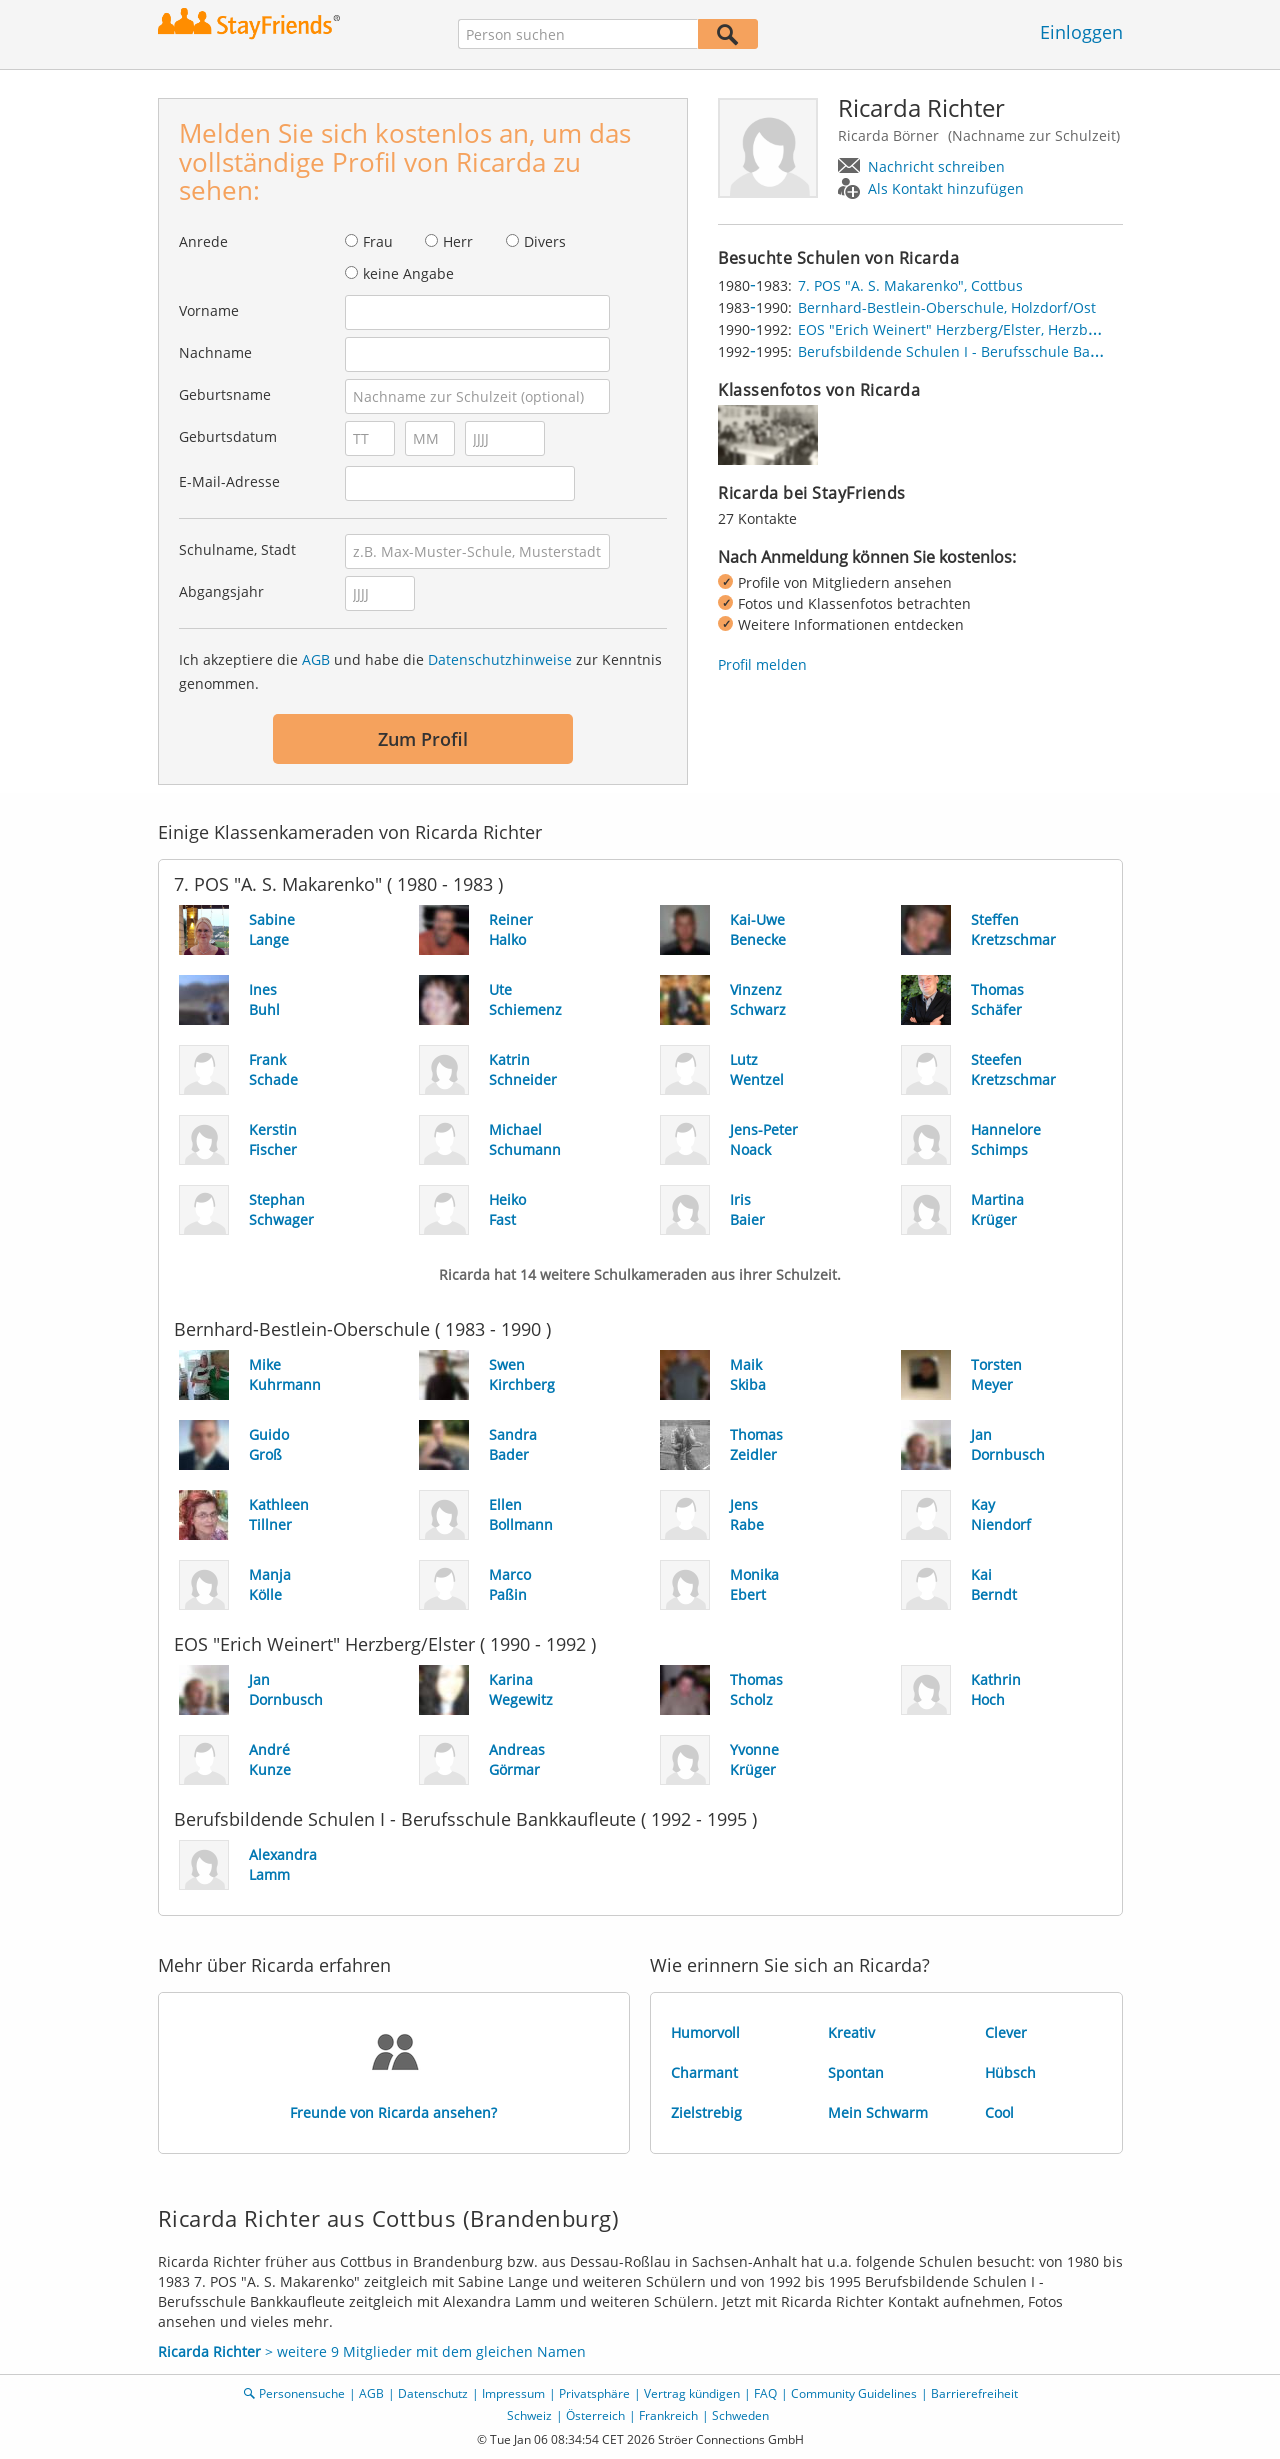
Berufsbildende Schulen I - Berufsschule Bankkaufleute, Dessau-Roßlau (1037, 351)
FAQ (765, 2393)
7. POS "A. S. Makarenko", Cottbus (910, 285)
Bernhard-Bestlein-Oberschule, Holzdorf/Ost (947, 307)
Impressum (513, 2393)
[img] (768, 435)
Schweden (740, 2415)
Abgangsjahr (221, 591)
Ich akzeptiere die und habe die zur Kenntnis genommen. (420, 671)
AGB (316, 659)
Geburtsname (225, 394)
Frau (378, 241)
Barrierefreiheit (974, 2393)
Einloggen (1081, 32)
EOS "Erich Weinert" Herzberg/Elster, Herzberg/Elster (975, 329)
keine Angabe (408, 273)
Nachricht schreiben (936, 166)
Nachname (215, 352)
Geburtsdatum (228, 436)
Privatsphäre (594, 2393)
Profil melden (762, 664)
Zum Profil (423, 739)
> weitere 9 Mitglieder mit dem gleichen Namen (372, 2351)
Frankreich (668, 2415)
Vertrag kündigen (692, 2393)
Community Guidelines (854, 2393)
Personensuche (302, 2393)
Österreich (595, 2415)
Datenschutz (433, 2393)
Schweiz (529, 2415)
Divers (545, 241)
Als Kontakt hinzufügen (946, 188)
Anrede (203, 241)
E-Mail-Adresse (229, 481)
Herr (458, 241)
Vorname (209, 310)
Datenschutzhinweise (500, 659)
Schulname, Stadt (237, 549)
